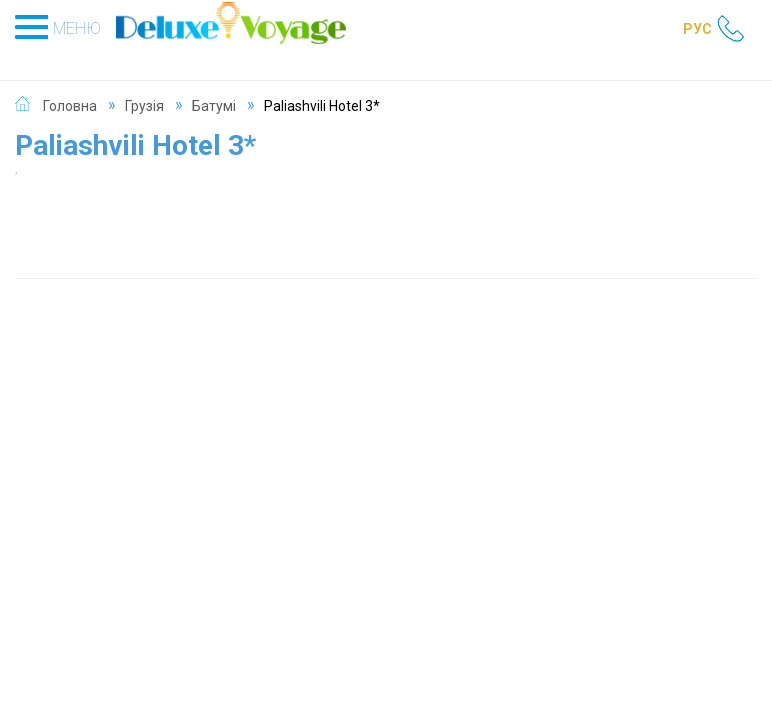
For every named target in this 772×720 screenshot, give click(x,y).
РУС (697, 29)
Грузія (144, 106)
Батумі (214, 106)
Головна (70, 106)
